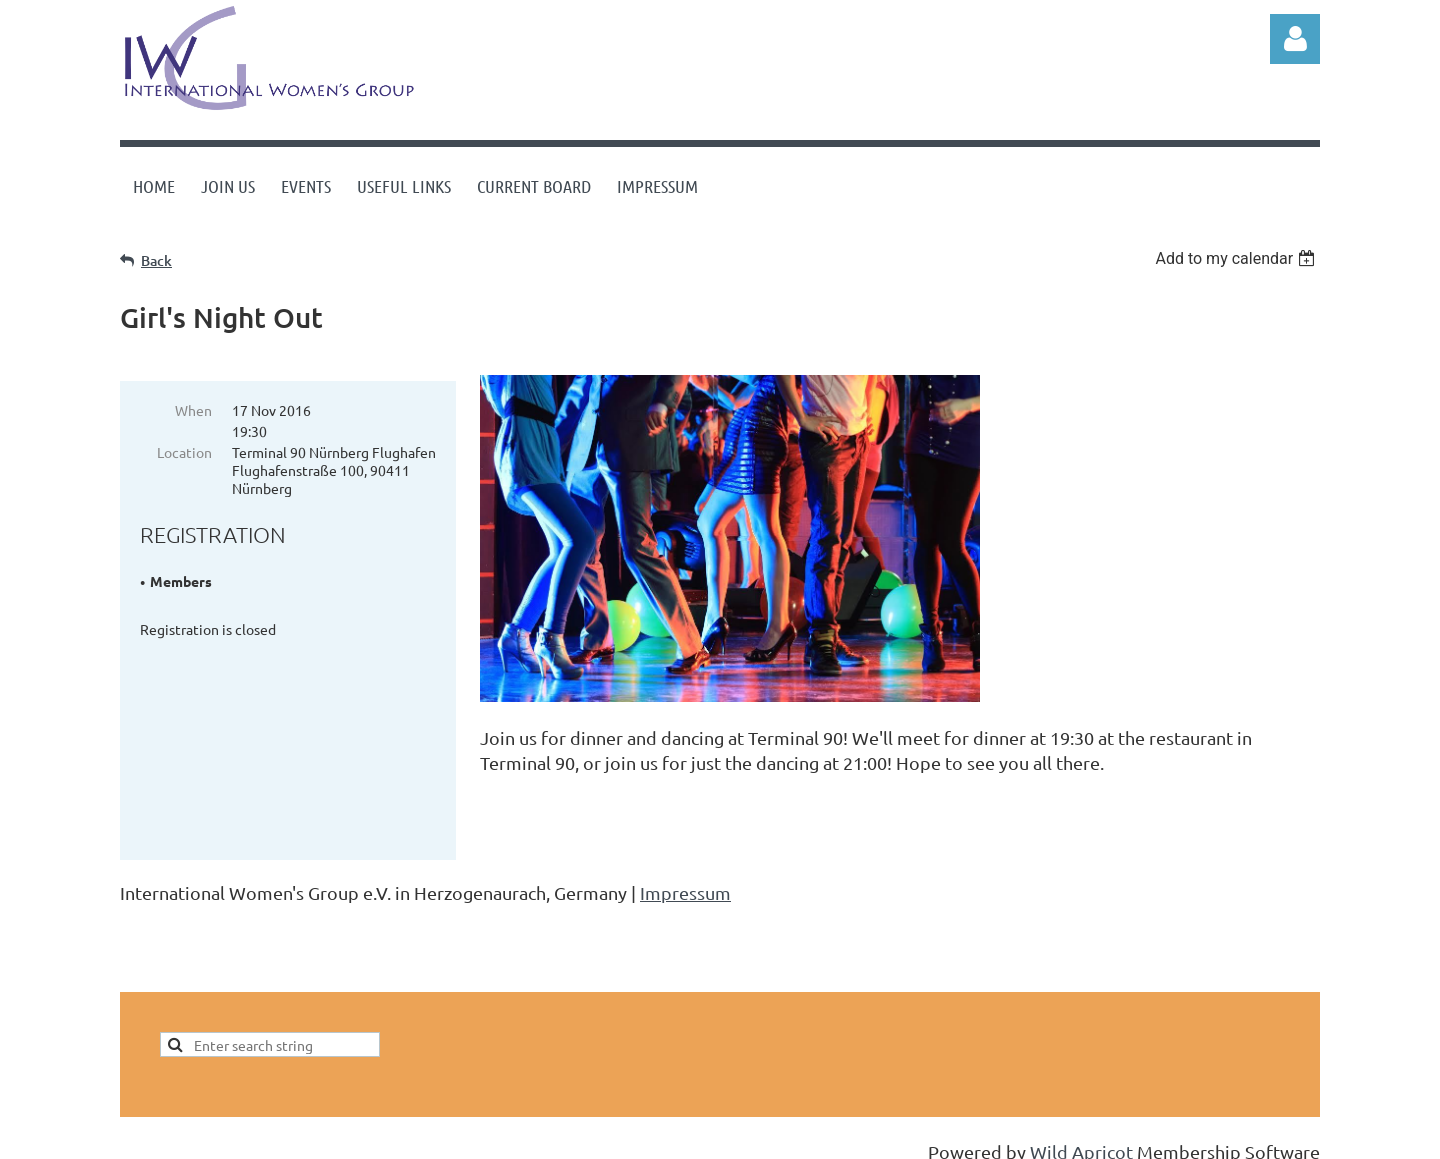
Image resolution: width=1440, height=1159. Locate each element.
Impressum (685, 874)
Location (184, 452)
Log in (1295, 39)
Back (156, 260)
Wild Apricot (1081, 1133)
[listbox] (1237, 258)
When (193, 410)
